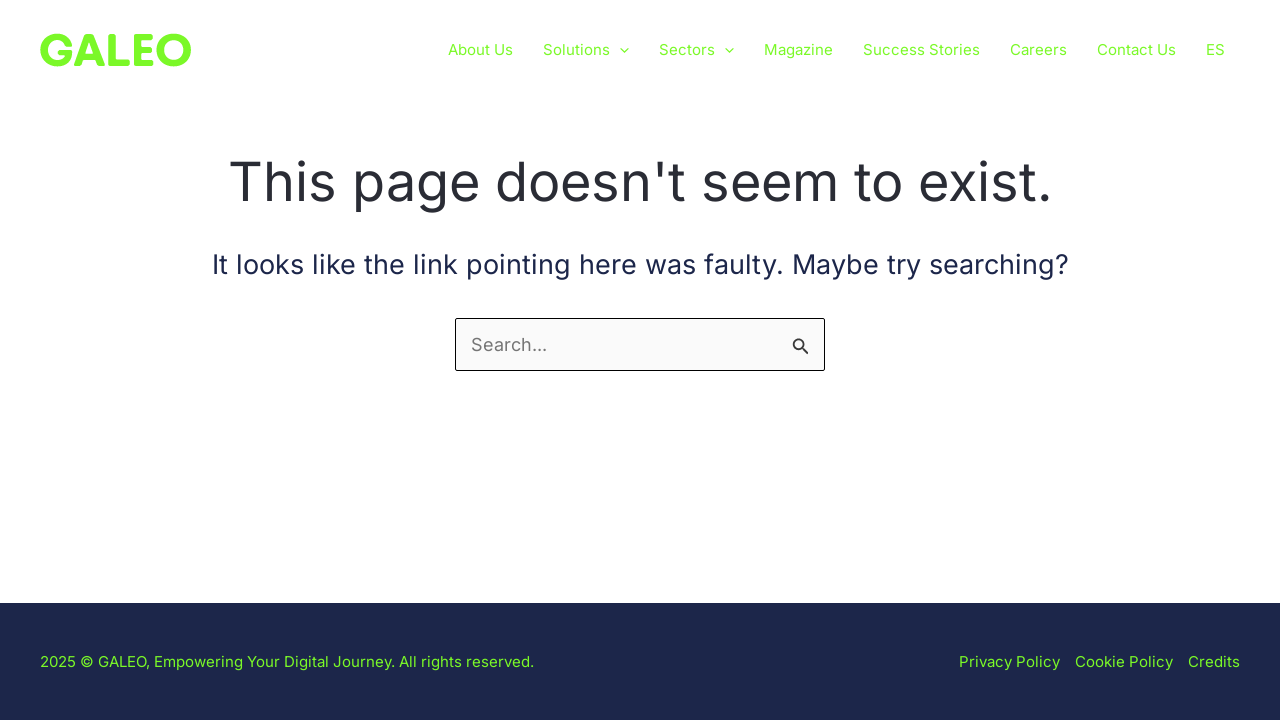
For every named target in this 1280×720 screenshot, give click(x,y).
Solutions (586, 50)
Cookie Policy (1124, 661)
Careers (1038, 49)
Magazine (798, 49)
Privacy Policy (1009, 661)
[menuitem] (1215, 50)
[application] (619, 50)
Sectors (696, 50)
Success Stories (921, 49)
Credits (1214, 661)
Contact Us (1136, 49)
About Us (480, 49)
